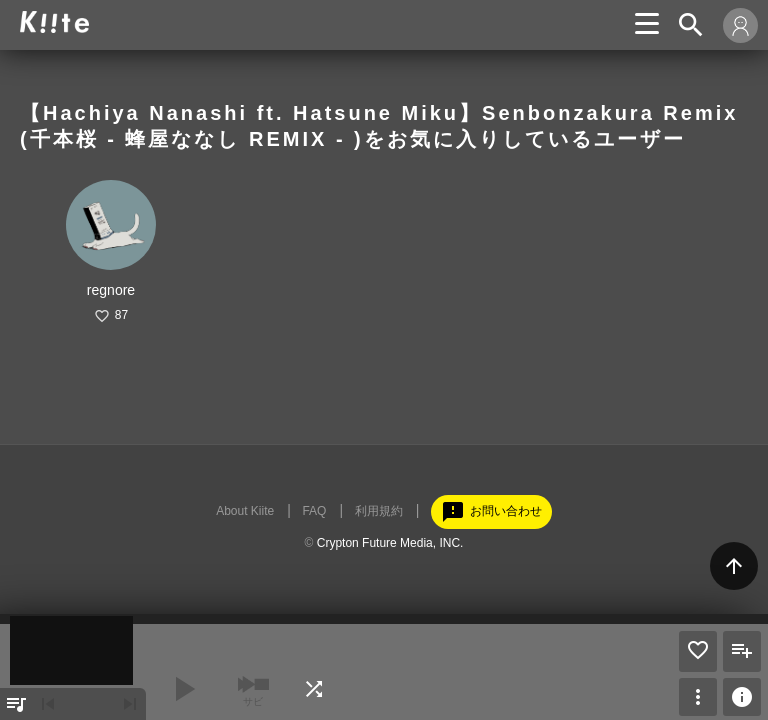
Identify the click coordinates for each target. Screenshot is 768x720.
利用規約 (379, 511)
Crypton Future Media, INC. (390, 543)
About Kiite (245, 511)
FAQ (314, 511)
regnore (111, 290)
